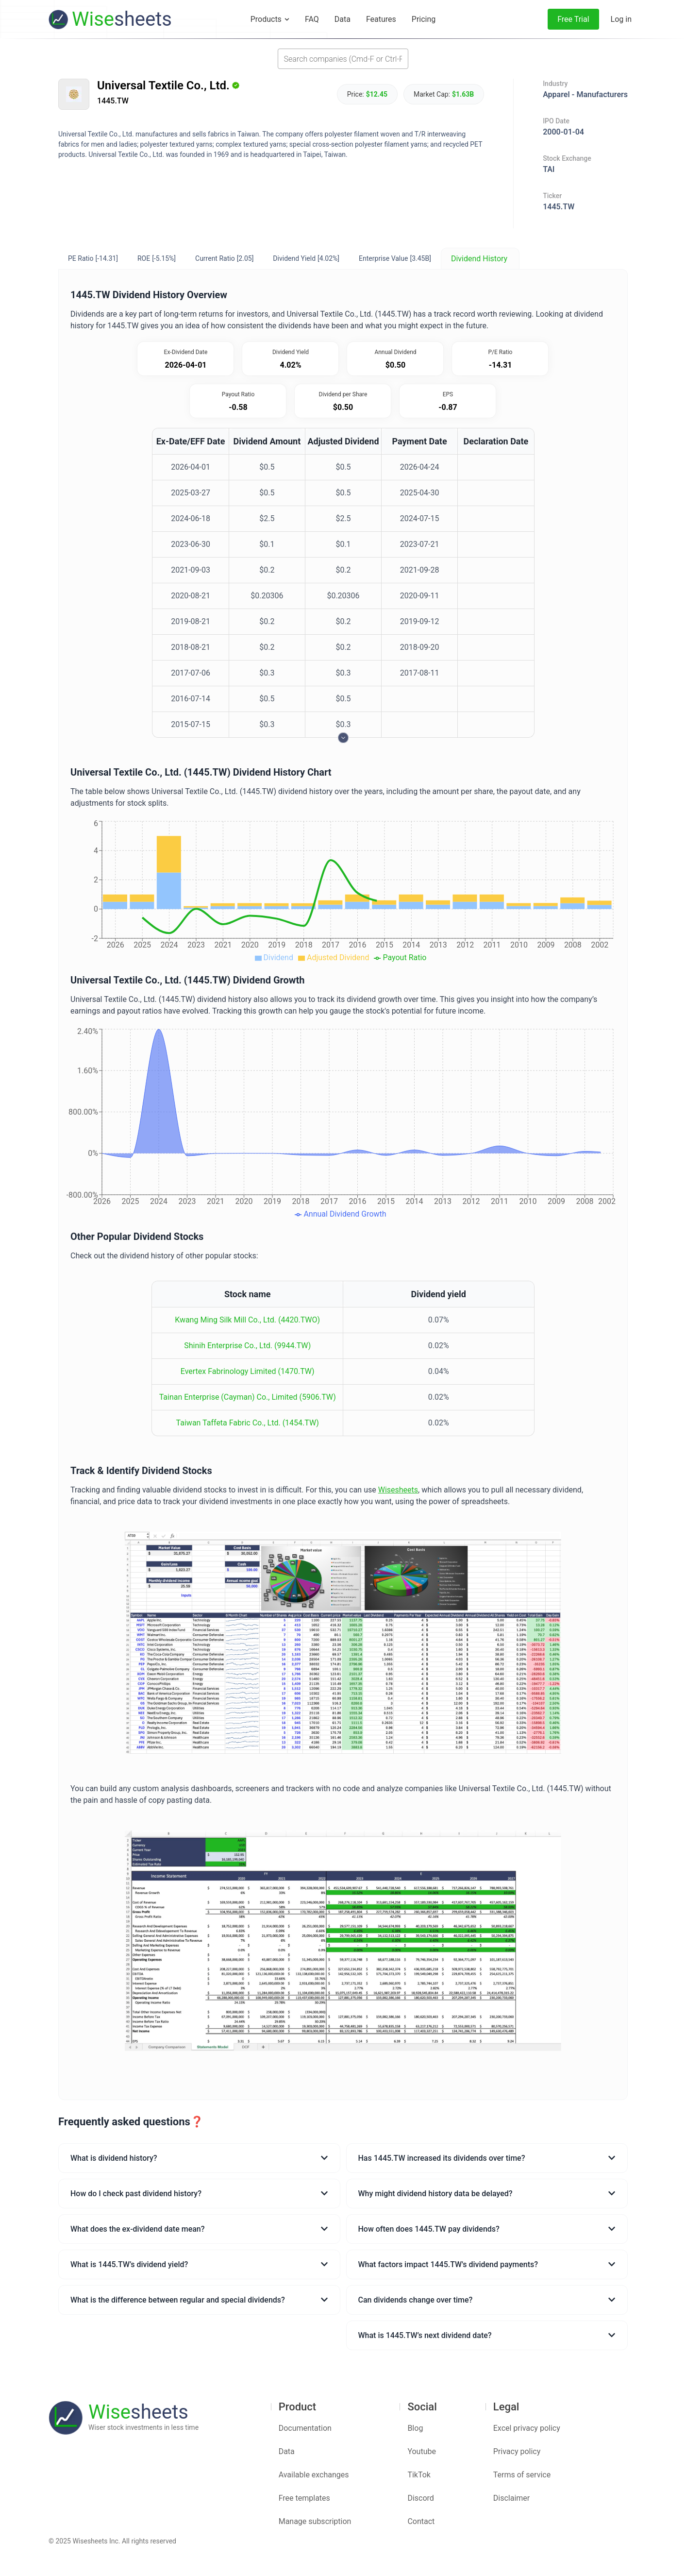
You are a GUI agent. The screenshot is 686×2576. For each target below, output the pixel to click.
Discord (420, 2498)
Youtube (421, 2451)
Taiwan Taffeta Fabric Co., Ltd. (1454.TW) (247, 1422)
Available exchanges (314, 2474)
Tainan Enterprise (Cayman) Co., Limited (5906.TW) (247, 1397)
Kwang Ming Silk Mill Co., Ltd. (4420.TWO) (247, 1319)
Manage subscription (315, 2521)
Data (287, 2451)
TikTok (419, 2474)
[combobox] (343, 59)
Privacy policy (517, 2451)
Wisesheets (398, 1489)
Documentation (305, 2428)
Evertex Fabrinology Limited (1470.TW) (248, 1371)
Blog (415, 2428)
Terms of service (522, 2474)
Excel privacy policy (526, 2428)
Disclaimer (511, 2498)
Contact (421, 2521)
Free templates (304, 2498)
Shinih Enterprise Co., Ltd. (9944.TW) (247, 1345)
